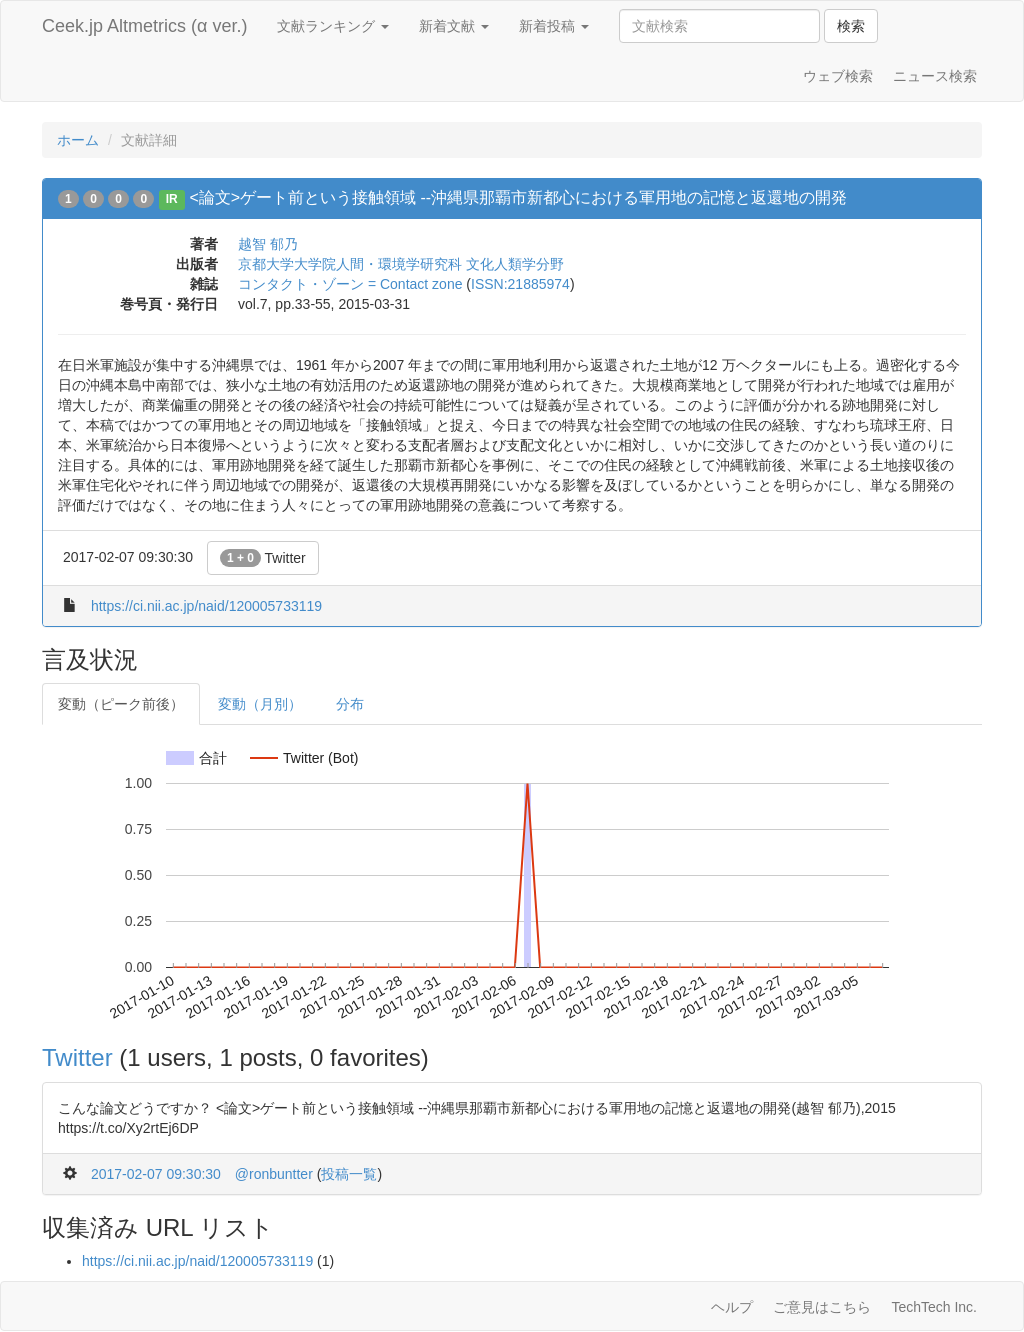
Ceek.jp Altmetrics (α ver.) (144, 26)
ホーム (78, 140)
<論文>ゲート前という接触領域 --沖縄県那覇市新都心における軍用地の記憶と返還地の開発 (518, 197)
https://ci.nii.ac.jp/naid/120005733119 (206, 606)
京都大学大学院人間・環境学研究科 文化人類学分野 (401, 264)
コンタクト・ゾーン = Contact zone (350, 284)
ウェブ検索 (838, 76)
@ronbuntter (274, 1174)
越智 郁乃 (268, 244)
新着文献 (454, 26)
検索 (851, 26)
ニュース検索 (935, 76)
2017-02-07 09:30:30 (156, 1174)
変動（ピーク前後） (121, 704)
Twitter (263, 558)
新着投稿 (554, 26)
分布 (350, 704)
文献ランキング (333, 26)
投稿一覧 (349, 1174)
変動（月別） (260, 704)
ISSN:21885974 (520, 284)
